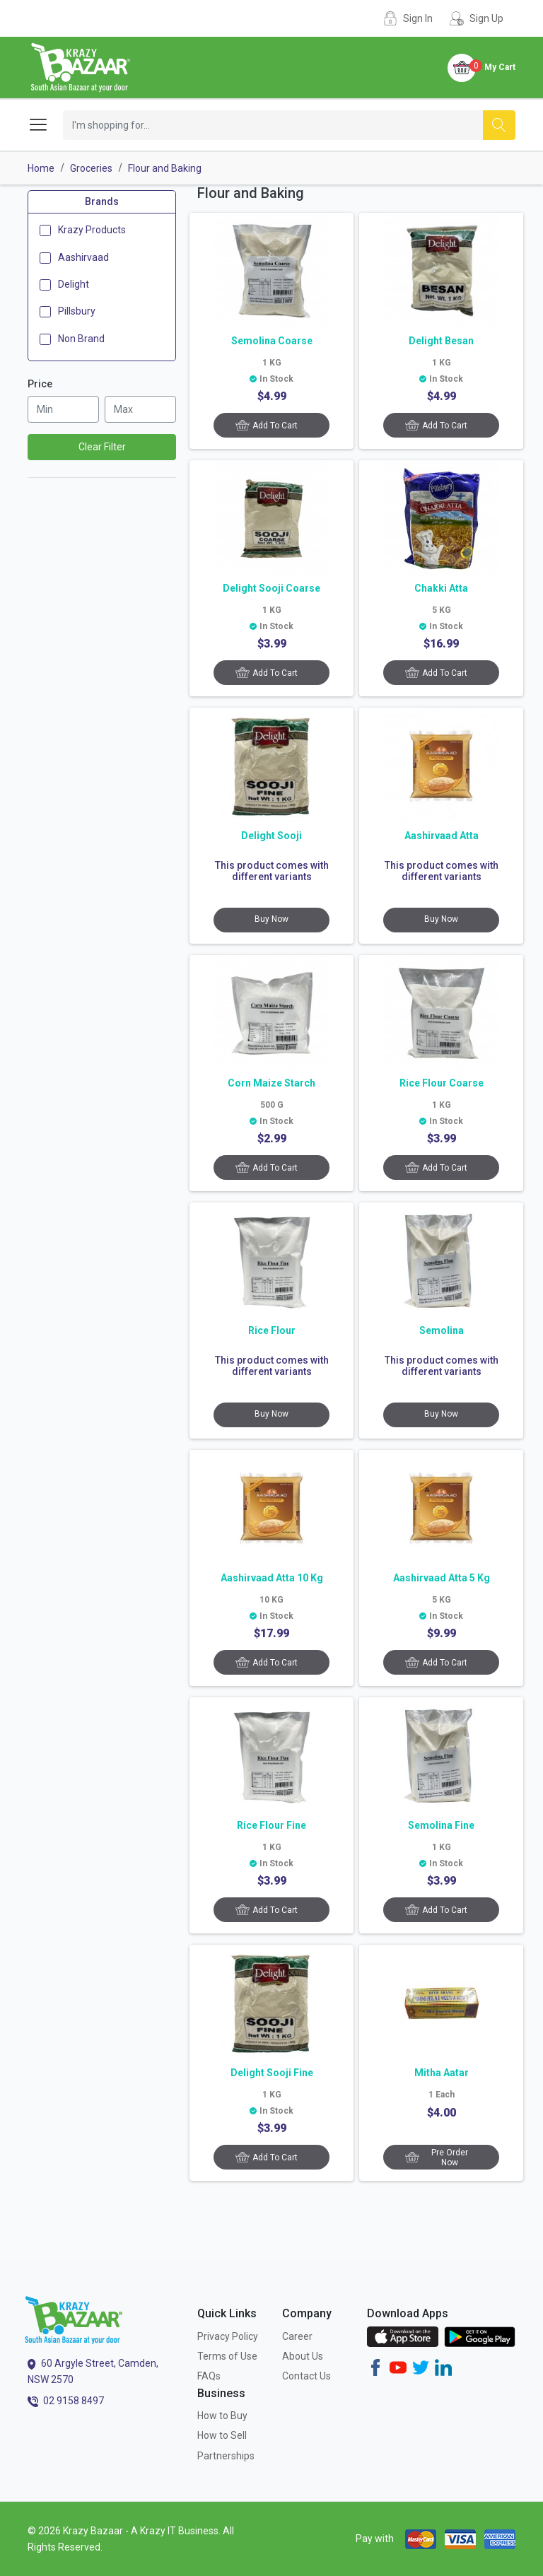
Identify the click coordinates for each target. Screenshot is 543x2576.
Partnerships (226, 2455)
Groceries (91, 168)
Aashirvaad (83, 257)
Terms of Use (227, 2356)
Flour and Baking (165, 168)
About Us (302, 2356)
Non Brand (81, 338)
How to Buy (222, 2415)
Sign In (418, 18)
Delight (73, 284)
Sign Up (486, 18)
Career (297, 2336)
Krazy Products (92, 229)
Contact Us (306, 2376)
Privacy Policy (227, 2336)
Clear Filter (102, 446)
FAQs (209, 2376)
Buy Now (271, 919)
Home (41, 168)
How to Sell (222, 2435)
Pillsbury (76, 311)
